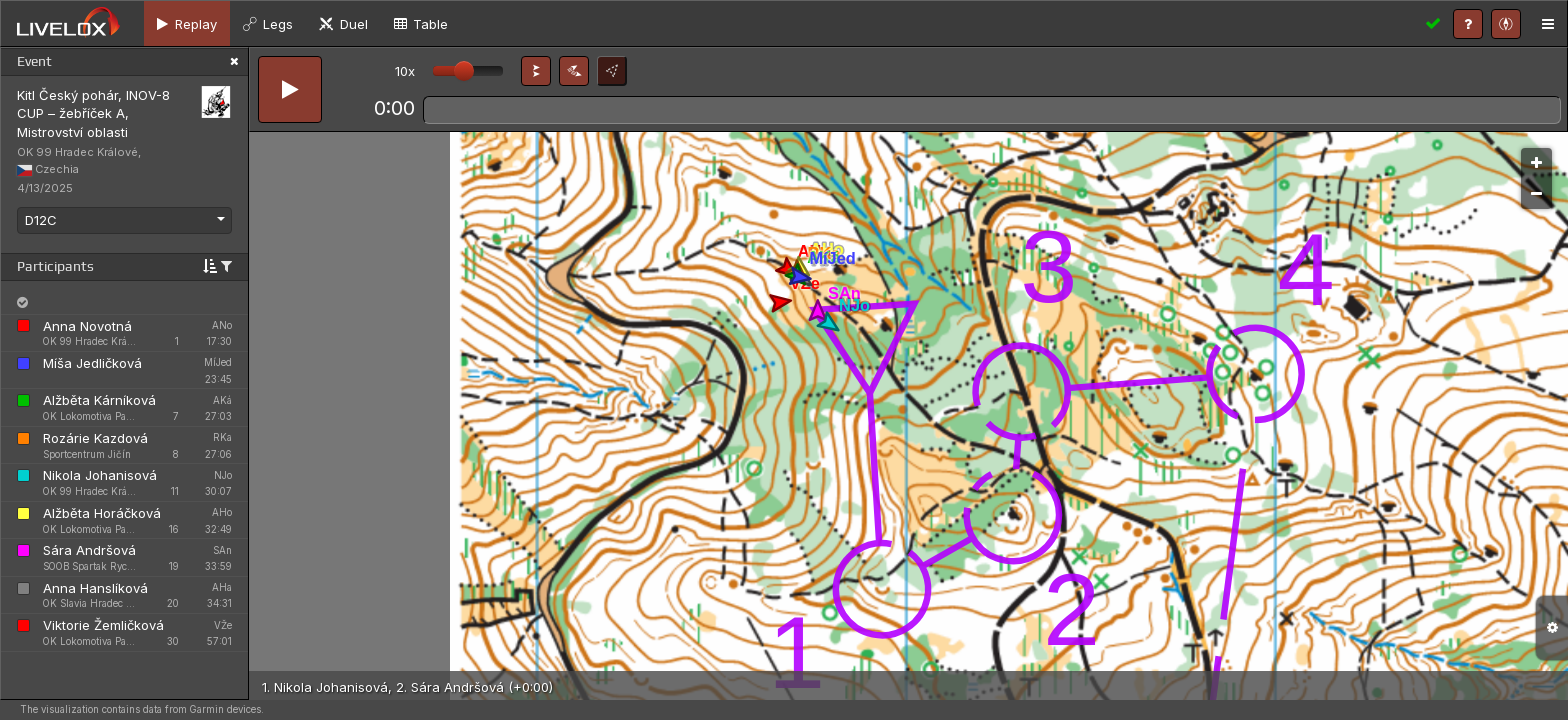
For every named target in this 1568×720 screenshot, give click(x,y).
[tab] (187, 23)
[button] (536, 71)
